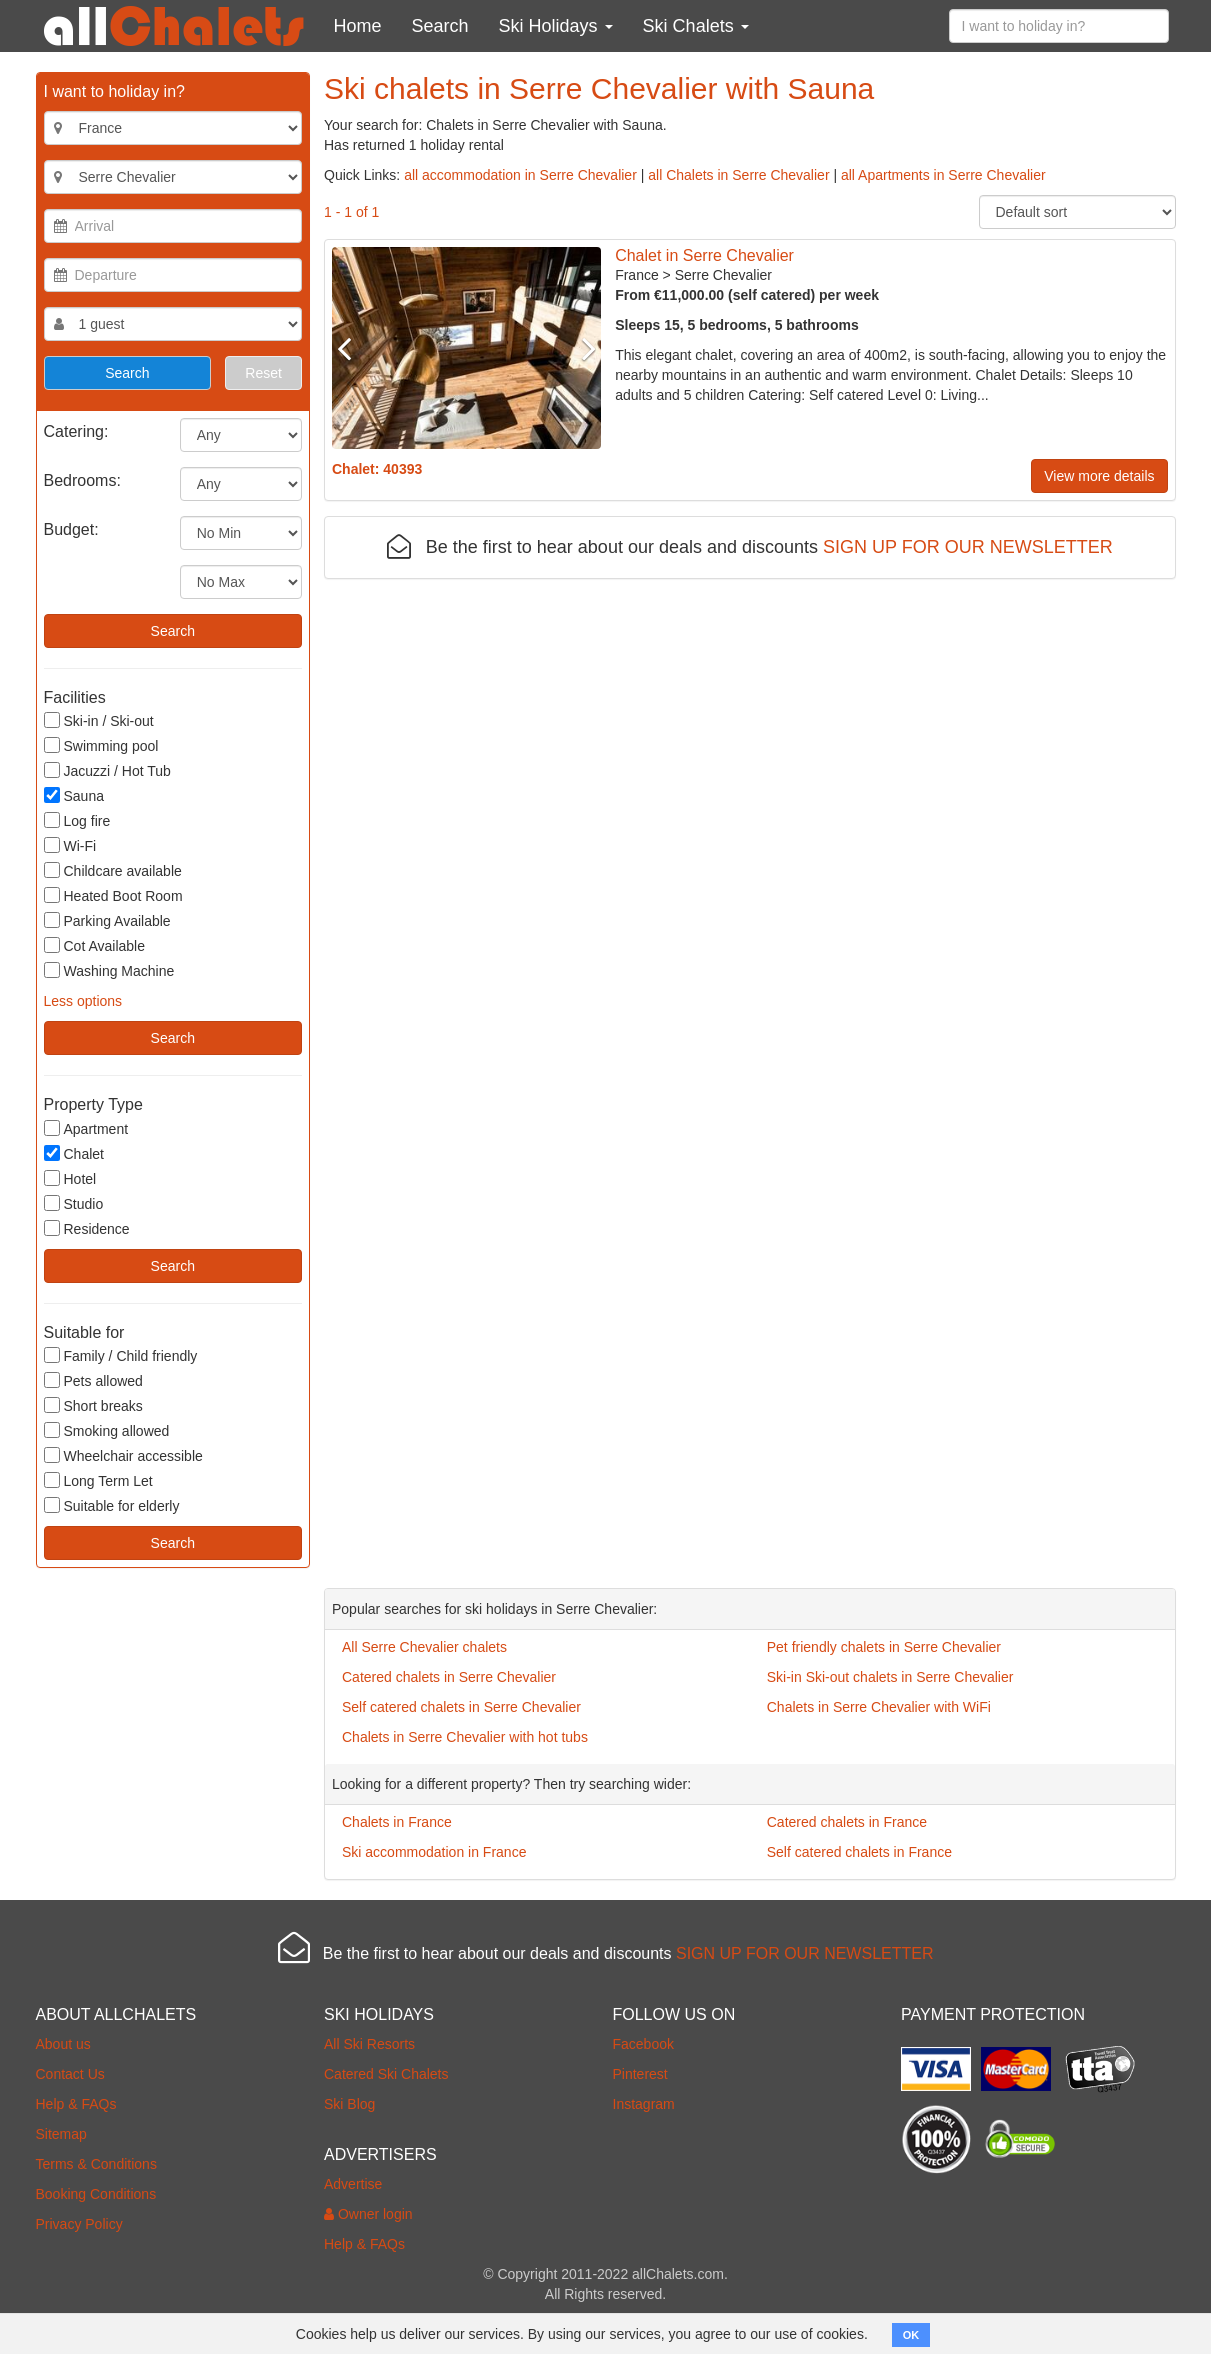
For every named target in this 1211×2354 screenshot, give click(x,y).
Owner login (368, 2214)
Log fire (77, 820)
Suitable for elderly (112, 1505)
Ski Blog (349, 2104)
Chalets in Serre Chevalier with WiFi (879, 1707)
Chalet (74, 1153)
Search (440, 26)
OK (911, 2335)
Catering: (76, 431)
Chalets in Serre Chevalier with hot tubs (465, 1737)
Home (358, 26)
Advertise (353, 2184)
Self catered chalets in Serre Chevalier (461, 1707)
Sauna (74, 795)
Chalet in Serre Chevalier (704, 255)
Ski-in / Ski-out (99, 720)
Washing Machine (109, 970)
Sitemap (61, 2134)
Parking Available (107, 920)
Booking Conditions (96, 2194)
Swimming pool (101, 745)
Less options (83, 1001)
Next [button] (581, 348)
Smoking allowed (107, 1430)
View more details (1099, 476)
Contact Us (70, 2074)
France (637, 275)
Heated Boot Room (113, 895)
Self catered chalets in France (859, 1852)
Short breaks (93, 1405)
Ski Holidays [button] (556, 26)
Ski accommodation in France (434, 1852)
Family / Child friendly (121, 1355)
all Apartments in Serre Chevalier (943, 175)
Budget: (71, 529)
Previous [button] (352, 348)
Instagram (644, 2104)
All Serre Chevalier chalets (424, 1647)
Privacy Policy (79, 2224)
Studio (74, 1203)
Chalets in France (397, 1822)
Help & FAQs (76, 2104)
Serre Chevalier (723, 275)
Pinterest (640, 2074)
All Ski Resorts (369, 2044)
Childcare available (113, 870)
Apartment (86, 1128)
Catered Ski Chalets (386, 2074)
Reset (263, 373)
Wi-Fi (70, 845)
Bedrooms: (82, 480)
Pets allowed (93, 1380)
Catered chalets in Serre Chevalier (449, 1677)
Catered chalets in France (847, 1822)
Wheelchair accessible (123, 1455)
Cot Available (94, 945)
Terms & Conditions (96, 2164)
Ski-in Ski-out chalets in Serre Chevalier (890, 1677)
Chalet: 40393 (377, 469)
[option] (466, 348)
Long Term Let (98, 1480)
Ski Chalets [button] (696, 26)
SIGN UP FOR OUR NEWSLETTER (968, 547)
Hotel (70, 1178)
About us (63, 2044)
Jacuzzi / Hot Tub (107, 770)
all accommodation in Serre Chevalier (520, 175)
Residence (87, 1228)
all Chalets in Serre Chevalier (738, 175)
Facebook (643, 2044)
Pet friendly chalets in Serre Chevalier (884, 1647)
